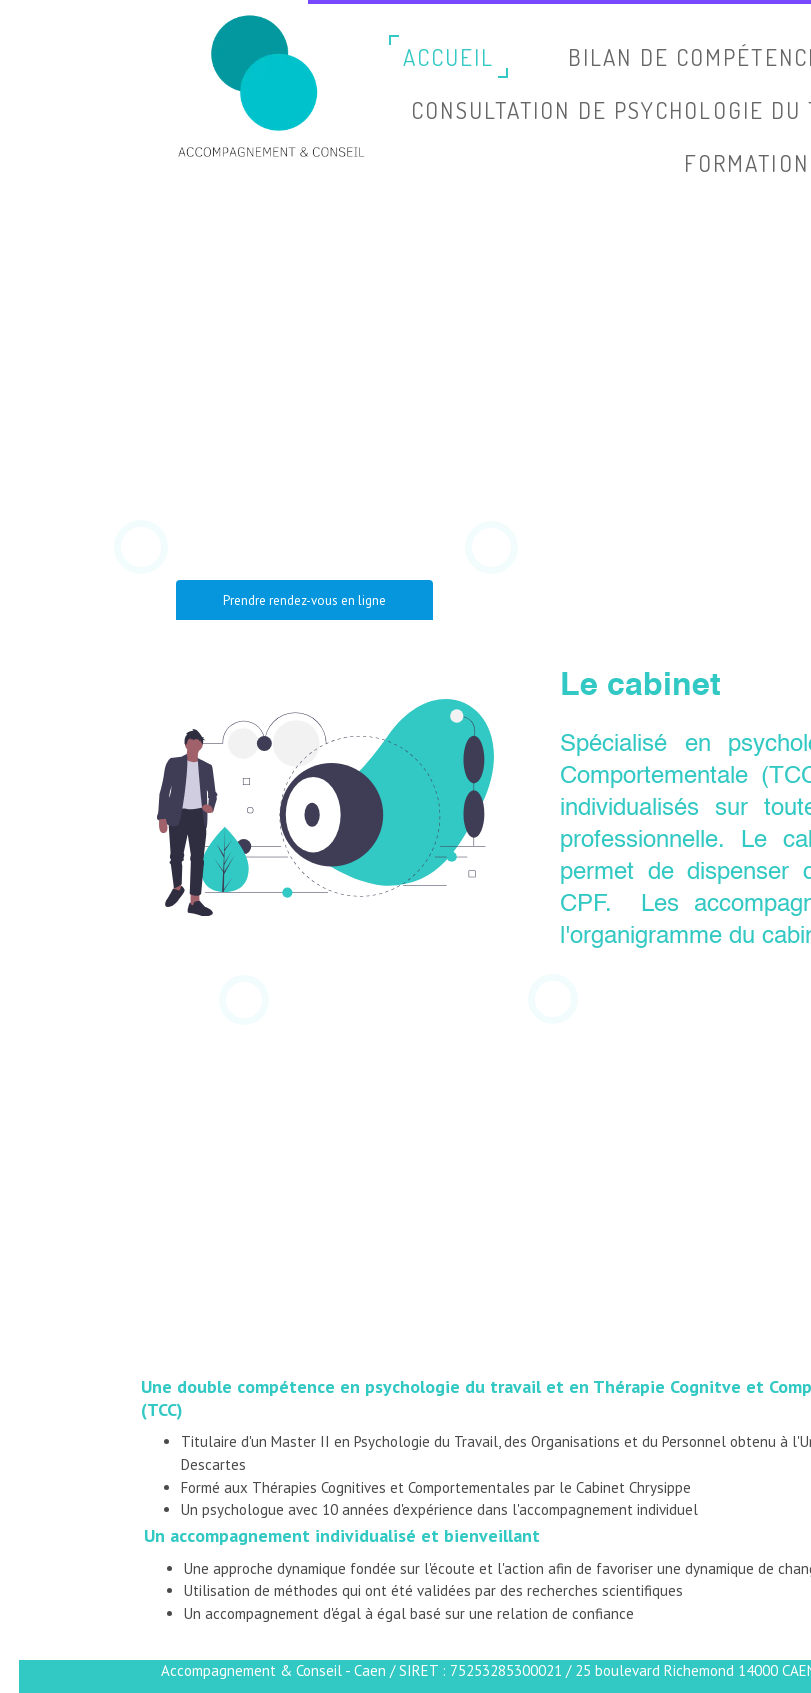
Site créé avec (719, 1681)
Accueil (450, 56)
